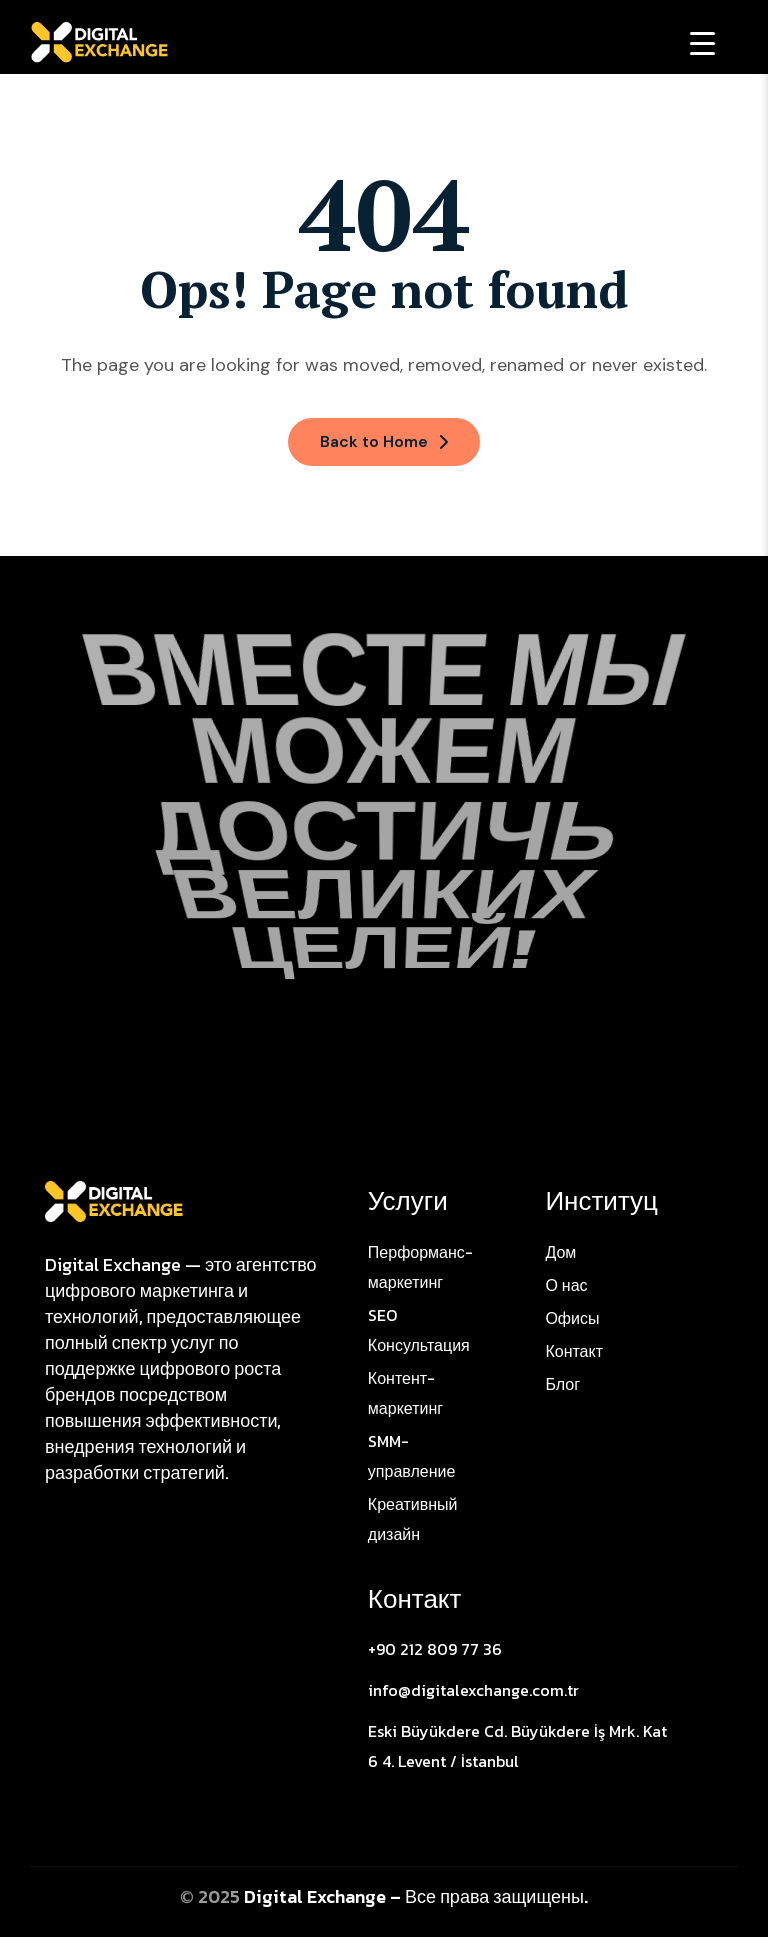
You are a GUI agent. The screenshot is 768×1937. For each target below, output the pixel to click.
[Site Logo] (114, 1200)
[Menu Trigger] (702, 42)
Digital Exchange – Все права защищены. (416, 1896)
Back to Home (384, 441)
